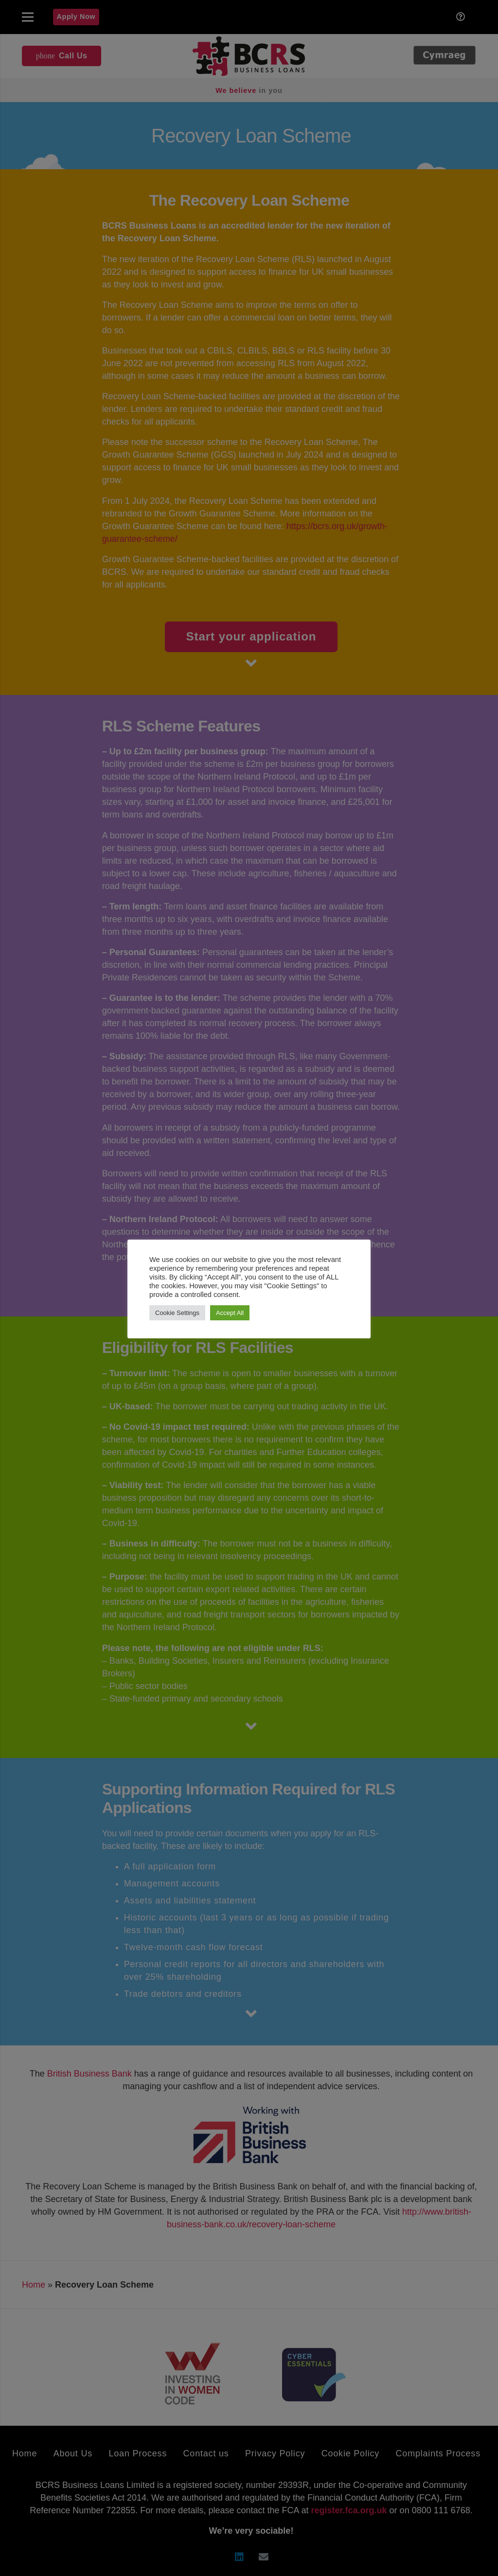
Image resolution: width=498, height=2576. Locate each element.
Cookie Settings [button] (177, 1312)
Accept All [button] (230, 1312)
